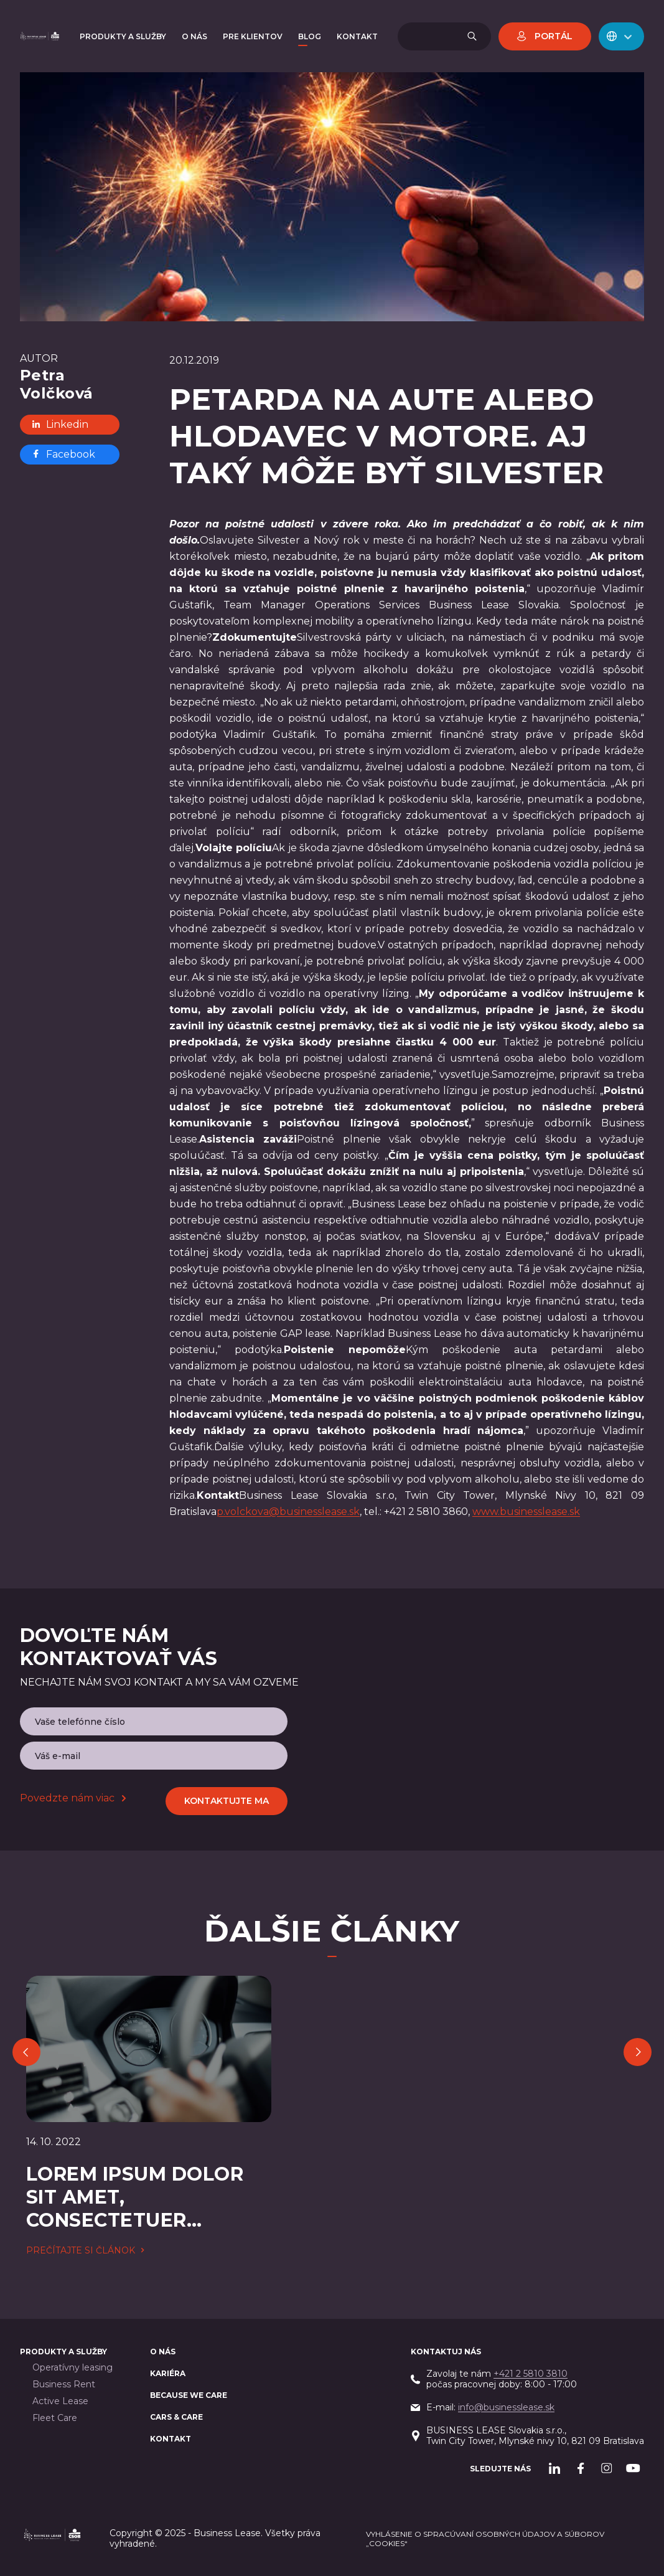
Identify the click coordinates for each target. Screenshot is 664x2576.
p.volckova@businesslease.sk (288, 1511)
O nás (162, 2351)
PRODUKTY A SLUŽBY (63, 2351)
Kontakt (170, 2438)
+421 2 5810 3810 (530, 2373)
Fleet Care (54, 2418)
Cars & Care (176, 2417)
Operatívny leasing (72, 2367)
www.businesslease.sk (526, 1511)
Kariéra (167, 2373)
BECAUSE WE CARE (188, 2395)
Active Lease (60, 2401)
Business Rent (63, 2384)
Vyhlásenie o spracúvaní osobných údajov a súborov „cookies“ (485, 2538)
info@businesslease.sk (506, 2407)
